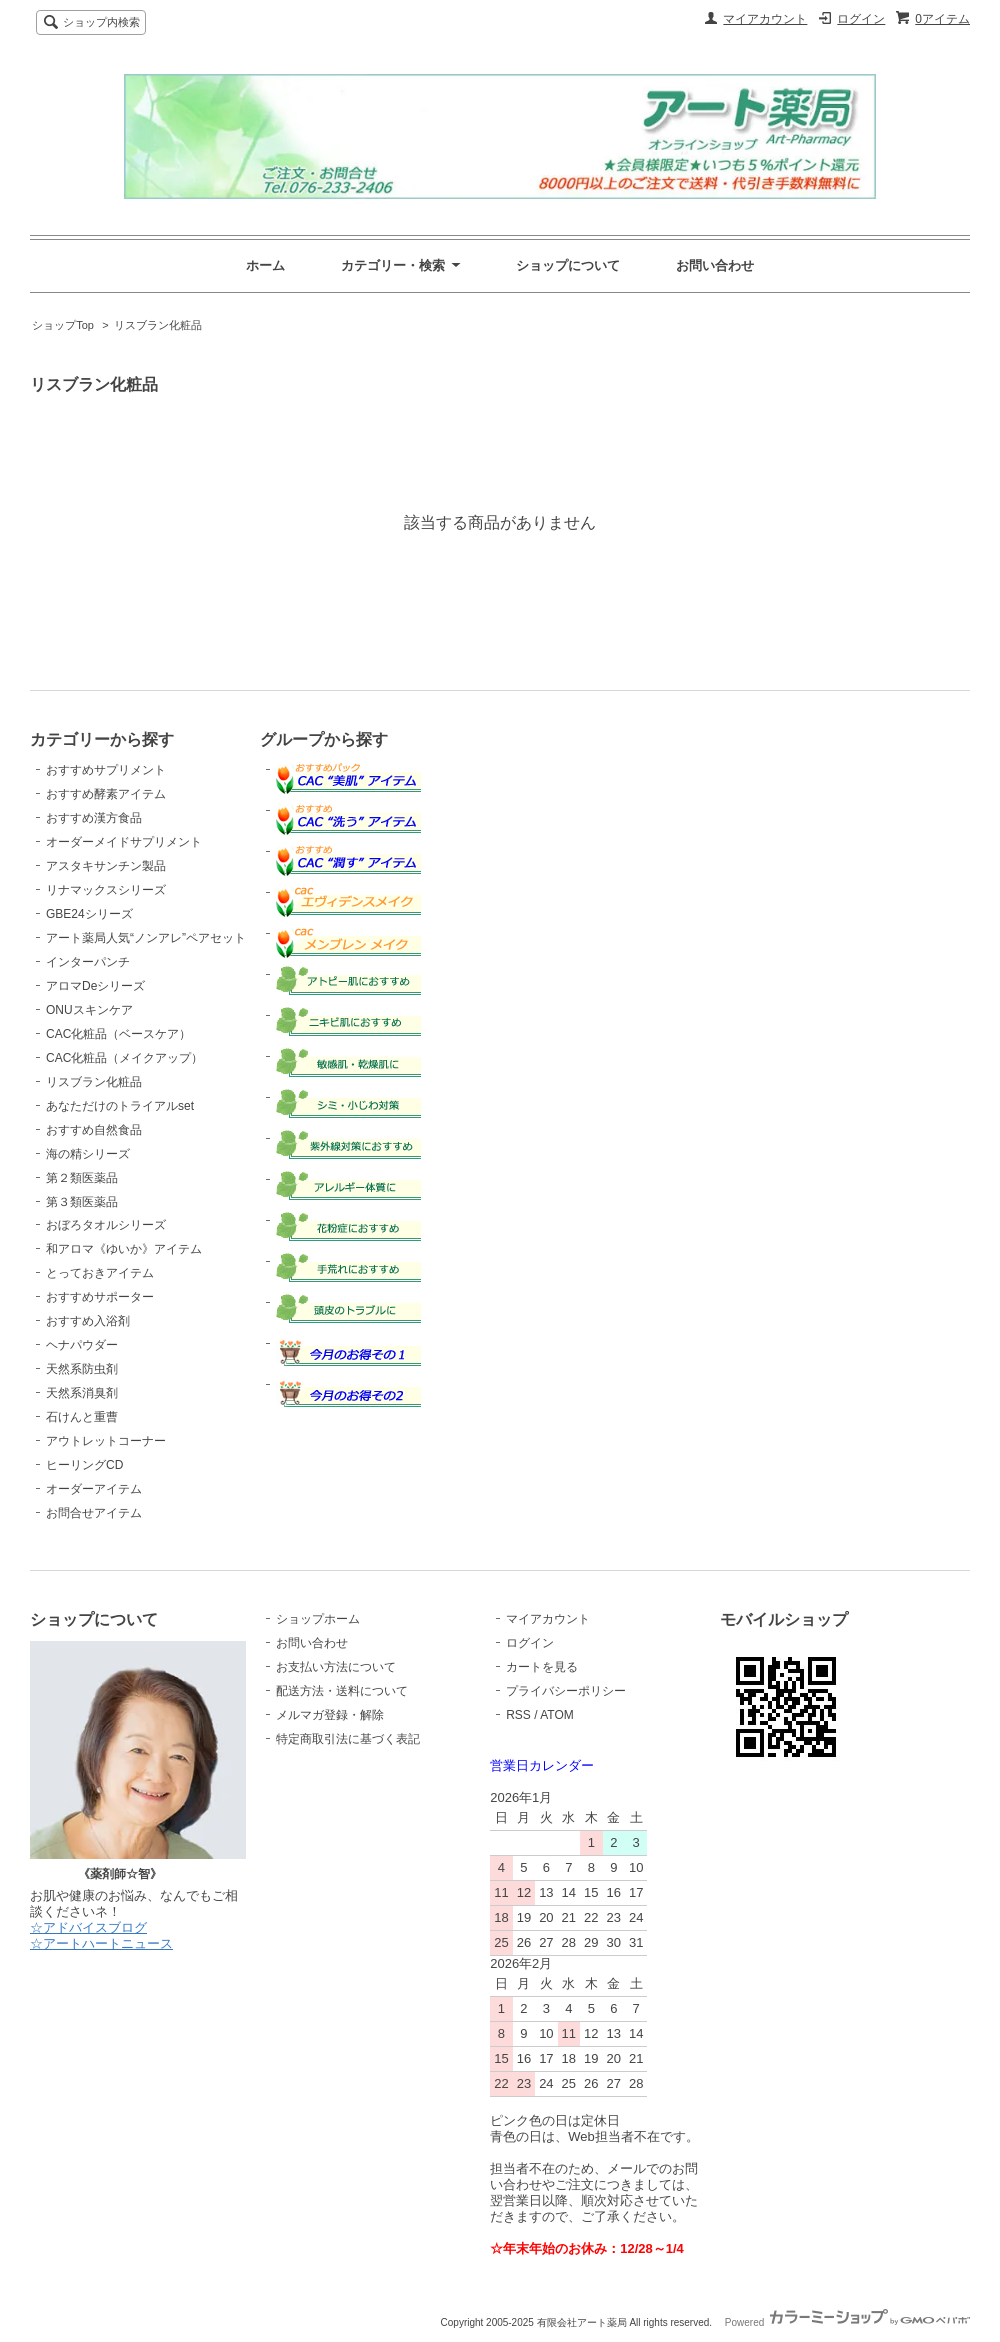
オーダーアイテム (94, 1489)
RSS (518, 1715)
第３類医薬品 (82, 1202)
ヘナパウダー (82, 1345)
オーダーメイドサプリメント (124, 842)
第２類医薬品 (82, 1178)
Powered (847, 2322)
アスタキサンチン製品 (106, 866)
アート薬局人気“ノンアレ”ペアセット (146, 938)
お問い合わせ (715, 265)
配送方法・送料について (342, 1691)
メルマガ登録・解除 (330, 1715)
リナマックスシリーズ (106, 890)
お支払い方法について (336, 1667)
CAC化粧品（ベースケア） (118, 1034)
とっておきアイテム (100, 1273)
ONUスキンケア (89, 1010)
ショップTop (63, 325)
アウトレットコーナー (106, 1441)
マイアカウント (765, 19)
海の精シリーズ (88, 1154)
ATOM (557, 1715)
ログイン (861, 19)
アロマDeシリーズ (95, 986)
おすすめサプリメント (106, 770)
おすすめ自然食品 (94, 1130)
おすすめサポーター (100, 1297)
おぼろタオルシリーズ (106, 1225)
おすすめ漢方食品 (94, 818)
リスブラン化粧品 (158, 325)
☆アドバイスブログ (88, 1927)
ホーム (265, 265)
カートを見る (542, 1667)
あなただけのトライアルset (120, 1106)
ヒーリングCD (84, 1465)
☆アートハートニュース (101, 1943)
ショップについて (568, 265)
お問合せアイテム (94, 1513)
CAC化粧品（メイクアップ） (124, 1058)
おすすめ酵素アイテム (106, 794)
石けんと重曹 (82, 1417)
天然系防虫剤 (82, 1369)
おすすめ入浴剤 (88, 1321)
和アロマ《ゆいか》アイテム (124, 1249)
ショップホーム (318, 1619)
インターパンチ (88, 962)
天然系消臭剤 (82, 1393)
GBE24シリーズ (89, 914)
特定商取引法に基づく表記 (348, 1739)
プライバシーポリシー (566, 1691)
